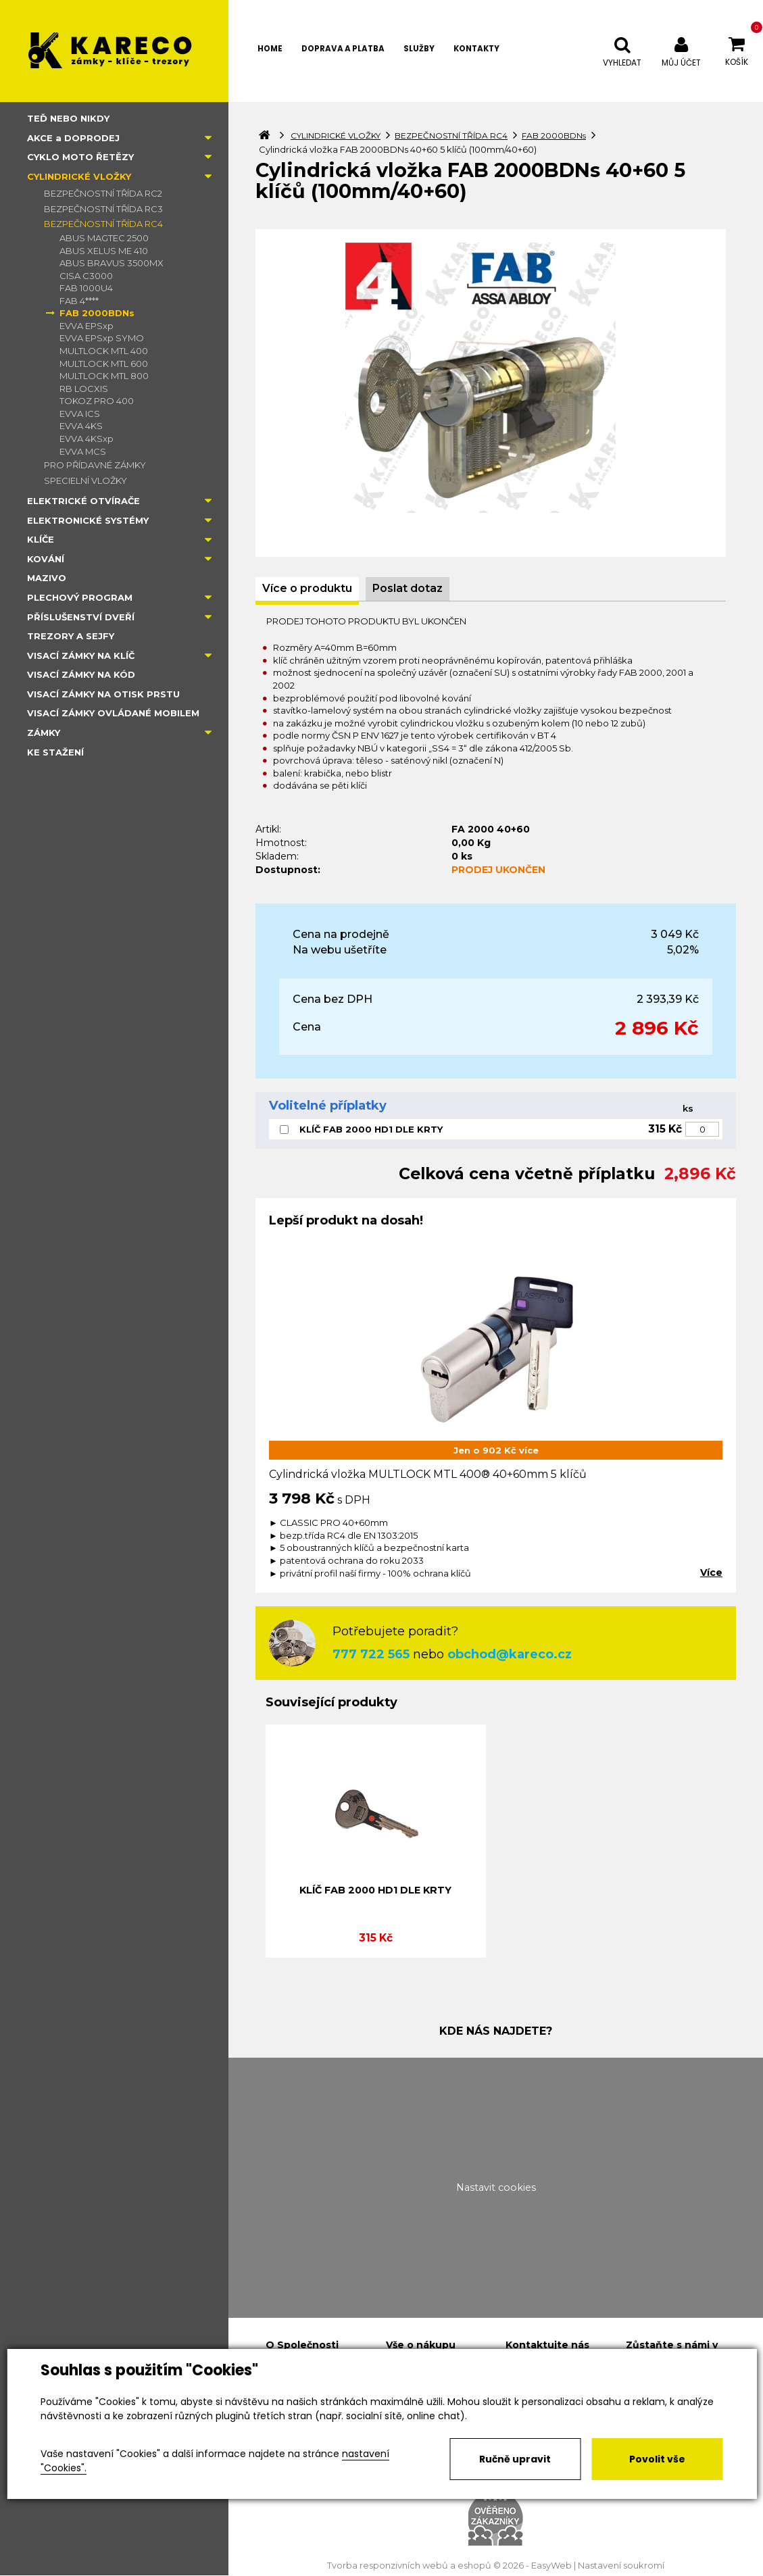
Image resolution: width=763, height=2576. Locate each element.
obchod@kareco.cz (509, 1654)
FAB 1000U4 (86, 287)
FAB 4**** (79, 300)
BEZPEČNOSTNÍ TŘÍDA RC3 (103, 208)
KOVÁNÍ (45, 558)
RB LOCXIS (83, 388)
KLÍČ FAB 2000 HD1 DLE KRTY (371, 1129)
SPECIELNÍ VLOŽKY (85, 480)
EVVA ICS (79, 413)
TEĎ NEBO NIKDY (68, 118)
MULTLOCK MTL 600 (103, 363)
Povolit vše (657, 2459)
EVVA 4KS (81, 425)
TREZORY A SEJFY (70, 635)
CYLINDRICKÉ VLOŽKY (79, 176)
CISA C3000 (86, 275)
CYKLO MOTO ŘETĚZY (80, 156)
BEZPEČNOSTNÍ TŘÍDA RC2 (103, 193)
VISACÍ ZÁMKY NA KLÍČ (80, 655)
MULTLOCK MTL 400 (103, 350)
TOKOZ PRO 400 (96, 400)
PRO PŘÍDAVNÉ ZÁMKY (95, 465)
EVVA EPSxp (86, 325)
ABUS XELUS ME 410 (103, 250)
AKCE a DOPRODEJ (73, 137)
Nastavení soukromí (621, 2565)
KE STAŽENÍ (55, 752)
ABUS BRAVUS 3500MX (111, 262)
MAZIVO (46, 577)
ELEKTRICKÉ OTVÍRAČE (83, 500)
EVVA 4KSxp (86, 438)
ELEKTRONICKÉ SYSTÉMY (88, 520)
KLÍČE (40, 539)
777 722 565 (371, 1654)
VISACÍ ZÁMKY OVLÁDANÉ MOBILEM (113, 713)
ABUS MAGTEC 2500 (104, 237)
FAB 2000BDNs (96, 312)
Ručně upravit (515, 2459)
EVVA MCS (82, 451)
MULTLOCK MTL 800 (104, 375)
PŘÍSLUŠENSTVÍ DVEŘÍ (80, 617)
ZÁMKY (43, 732)
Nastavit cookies (496, 2187)
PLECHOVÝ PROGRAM (79, 597)
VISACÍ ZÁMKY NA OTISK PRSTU (103, 694)
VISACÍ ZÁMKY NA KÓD (81, 674)
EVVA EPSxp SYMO (101, 337)
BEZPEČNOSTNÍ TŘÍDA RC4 (103, 223)
